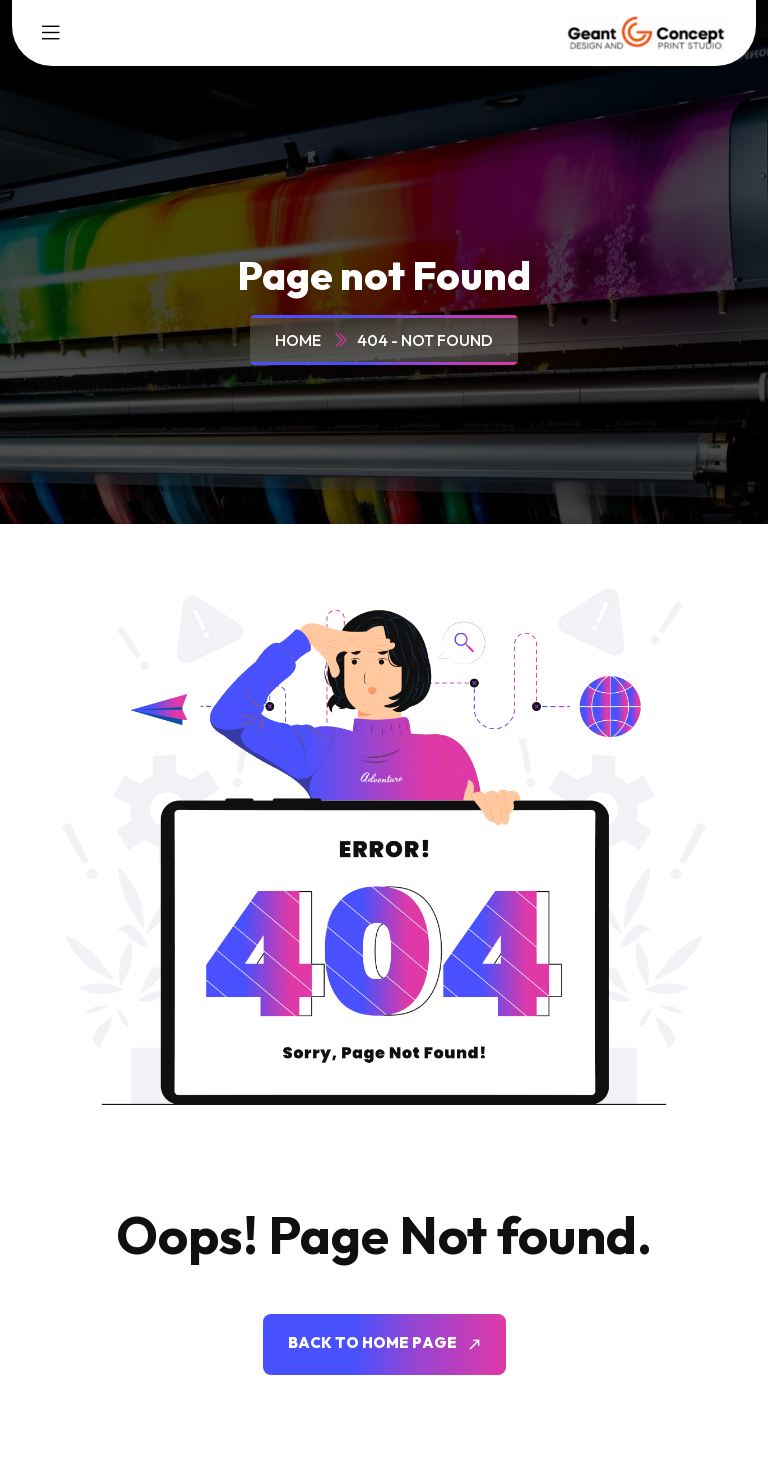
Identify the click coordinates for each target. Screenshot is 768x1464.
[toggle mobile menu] (51, 33)
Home (301, 340)
